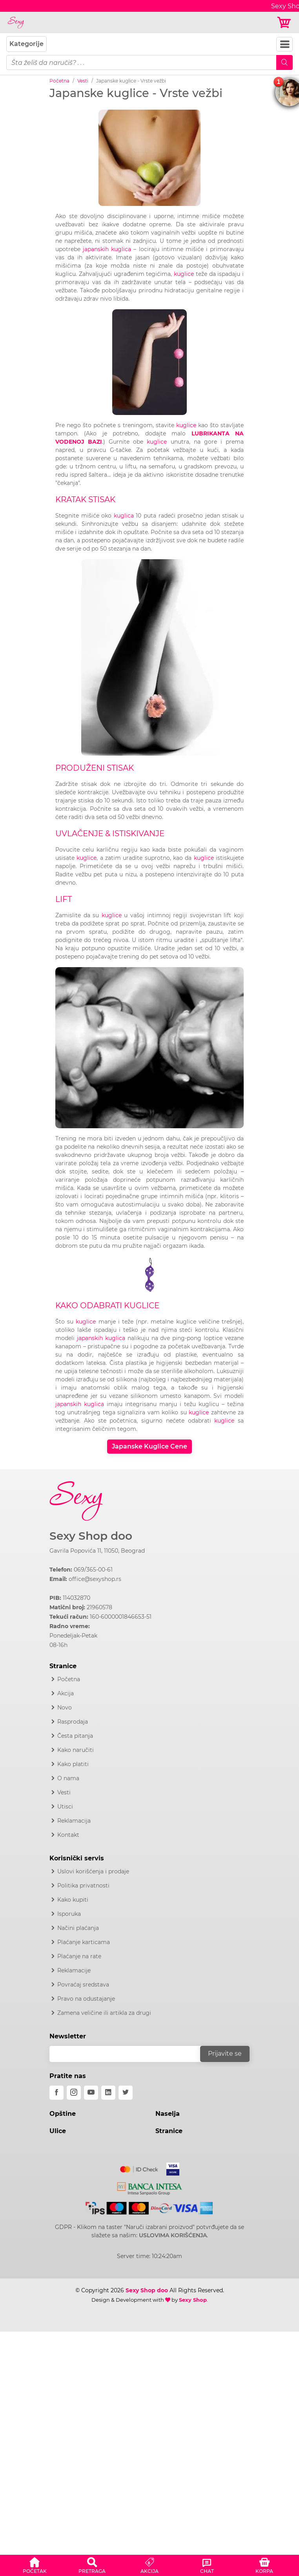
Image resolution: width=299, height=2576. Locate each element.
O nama (68, 1778)
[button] (34, 2564)
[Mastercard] (139, 2167)
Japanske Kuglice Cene (149, 1446)
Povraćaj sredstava (83, 1984)
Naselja (167, 2113)
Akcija (65, 1693)
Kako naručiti (75, 1750)
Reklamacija (74, 1820)
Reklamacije (74, 1970)
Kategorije (26, 44)
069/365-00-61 (93, 1569)
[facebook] (56, 2093)
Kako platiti (73, 1764)
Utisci (65, 1806)
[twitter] (126, 2093)
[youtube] (91, 2093)
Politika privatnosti (83, 1885)
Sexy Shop (193, 2300)
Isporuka (69, 1914)
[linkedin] (108, 2093)
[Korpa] (284, 23)
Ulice (57, 2131)
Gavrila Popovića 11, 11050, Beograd (97, 1550)
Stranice (168, 2131)
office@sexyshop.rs (95, 1579)
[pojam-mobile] (141, 62)
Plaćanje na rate (79, 1956)
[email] (129, 2054)
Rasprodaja (72, 1721)
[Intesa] (149, 2186)
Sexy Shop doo (90, 1535)
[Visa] (170, 2167)
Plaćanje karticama (83, 1942)
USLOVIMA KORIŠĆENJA (173, 2235)
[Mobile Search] (284, 62)
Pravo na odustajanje (86, 1998)
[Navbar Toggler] (284, 44)
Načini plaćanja (78, 1928)
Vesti (82, 81)
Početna (59, 81)
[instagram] (74, 2093)
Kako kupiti (72, 1899)
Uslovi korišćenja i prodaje (93, 1871)
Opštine (62, 2113)
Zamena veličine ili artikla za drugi (104, 2013)
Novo (64, 1707)
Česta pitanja (75, 1736)
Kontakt (68, 1835)
